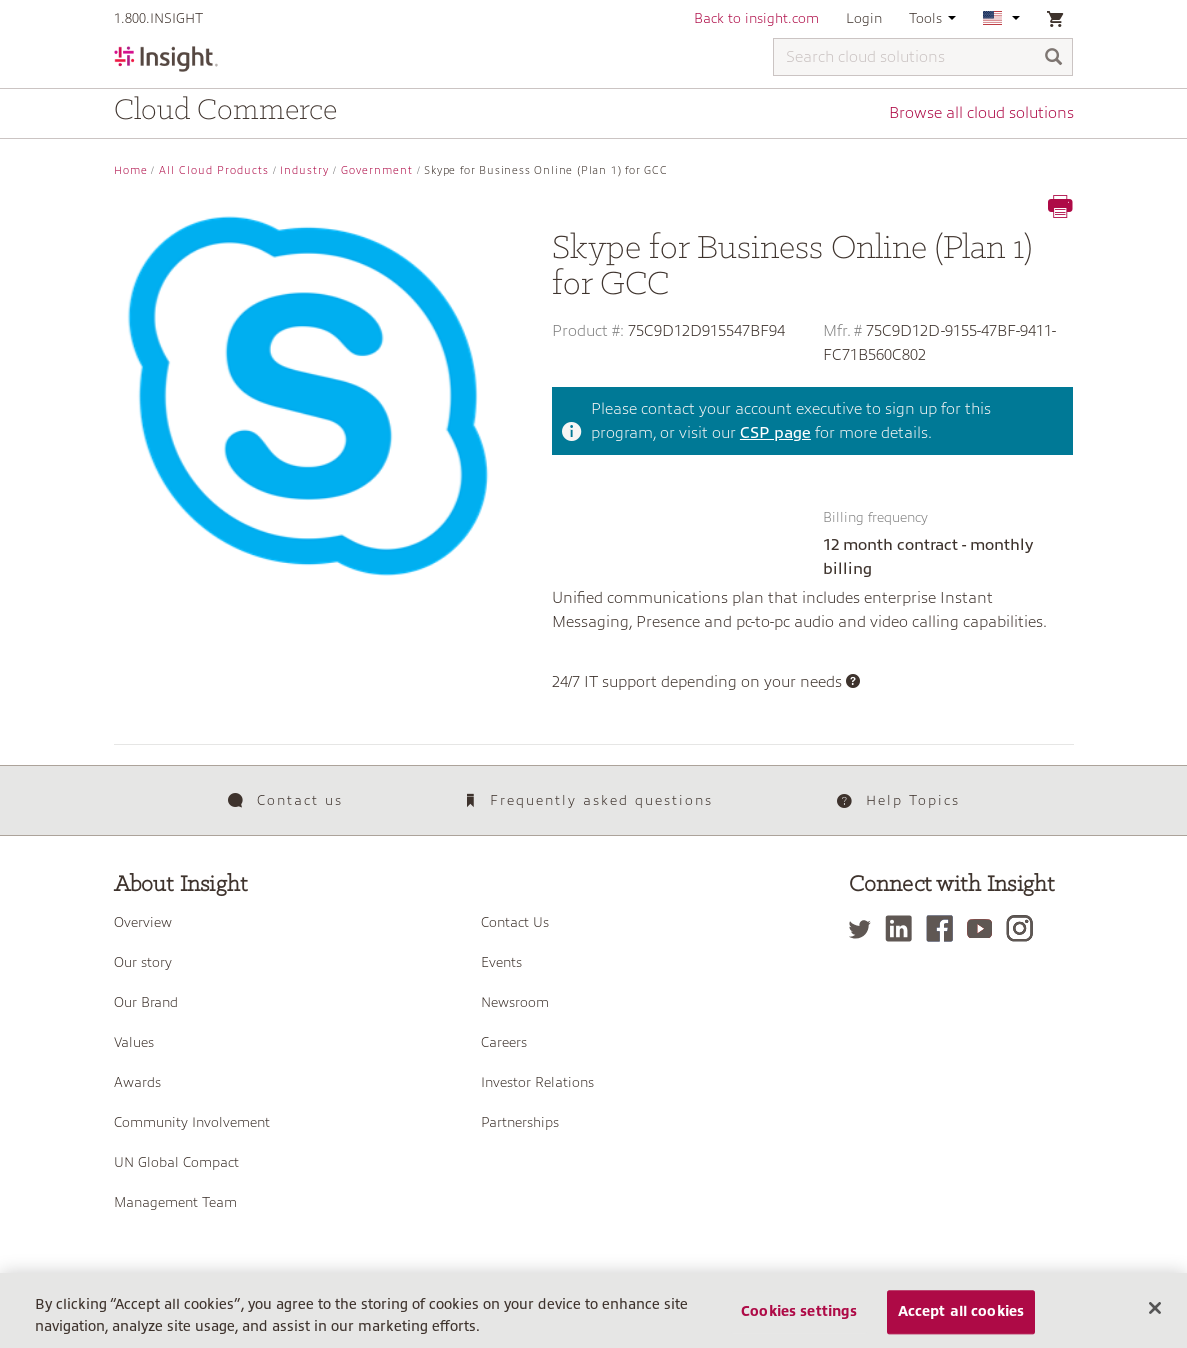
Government (377, 170)
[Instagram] (1024, 928)
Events (501, 962)
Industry (304, 170)
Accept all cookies (961, 1312)
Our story (143, 962)
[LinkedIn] (903, 928)
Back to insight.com (756, 18)
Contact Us (515, 922)
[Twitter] (865, 928)
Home (131, 170)
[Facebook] (944, 928)
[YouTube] (984, 928)
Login (864, 18)
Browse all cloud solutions (981, 113)
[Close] (1155, 1308)
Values (134, 1042)
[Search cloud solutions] (923, 57)
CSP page (775, 433)
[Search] (1054, 58)
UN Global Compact (176, 1162)
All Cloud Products (214, 170)
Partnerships (520, 1122)
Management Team (175, 1202)
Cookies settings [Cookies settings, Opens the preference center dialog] (799, 1312)
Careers (504, 1042)
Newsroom (515, 1002)
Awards (137, 1082)
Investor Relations (537, 1082)
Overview (143, 922)
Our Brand (146, 1002)
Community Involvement (192, 1122)
